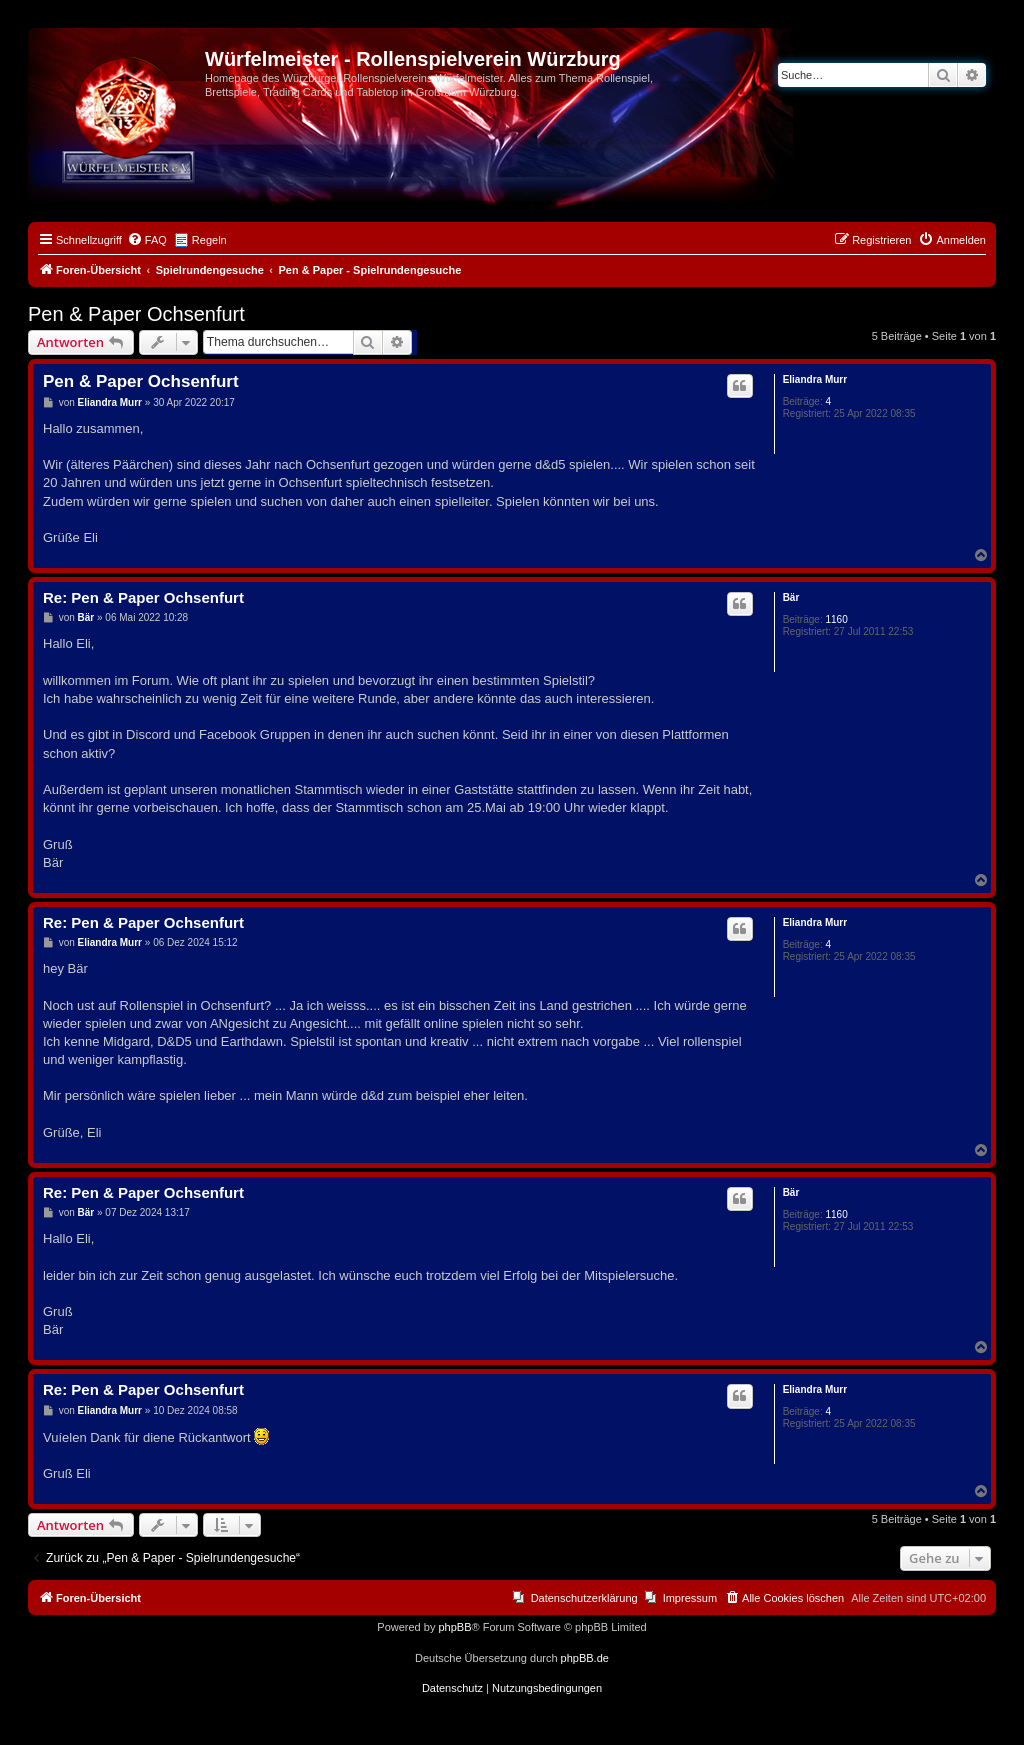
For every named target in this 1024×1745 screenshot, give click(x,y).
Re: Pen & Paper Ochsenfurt (143, 597)
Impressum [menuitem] (690, 1598)
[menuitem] (147, 240)
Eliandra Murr (815, 379)
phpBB (454, 1627)
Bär (791, 597)
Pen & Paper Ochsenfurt (136, 314)
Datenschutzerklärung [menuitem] (584, 1598)
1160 (836, 619)
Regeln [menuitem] (209, 240)
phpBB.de (585, 1658)
